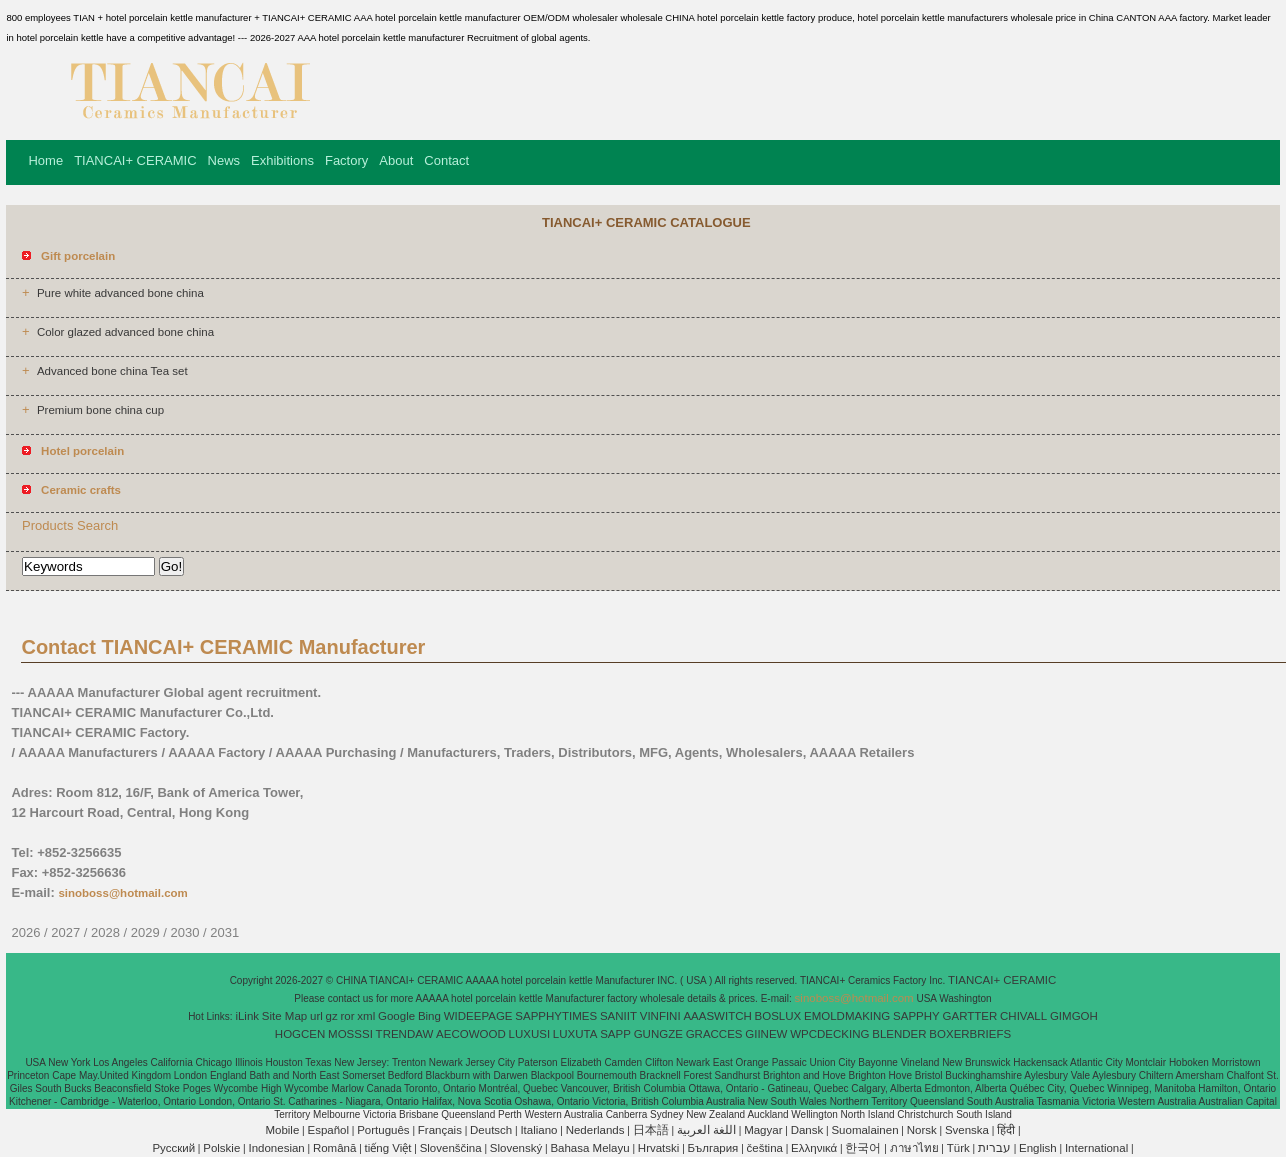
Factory (346, 160)
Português (383, 1130)
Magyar (763, 1130)
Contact (446, 160)
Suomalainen (864, 1130)
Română (334, 1148)
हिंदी (1006, 1130)
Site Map (284, 1016)
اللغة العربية (706, 1130)
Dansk (807, 1130)
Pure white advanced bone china (120, 293)
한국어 (863, 1148)
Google (396, 1016)
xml (366, 1016)
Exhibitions (282, 160)
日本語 (651, 1130)
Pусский (173, 1148)
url (316, 1016)
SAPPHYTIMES (556, 1016)
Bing (429, 1016)
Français (440, 1130)
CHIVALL (1023, 1016)
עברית (994, 1148)
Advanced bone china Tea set (112, 371)
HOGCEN (300, 1034)
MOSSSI (350, 1034)
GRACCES (714, 1034)
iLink (247, 1016)
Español (328, 1130)
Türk (958, 1148)
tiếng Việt (388, 1148)
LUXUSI (530, 1034)
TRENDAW (405, 1034)
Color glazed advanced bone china (125, 332)
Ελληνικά (814, 1148)
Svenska (967, 1130)
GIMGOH (1074, 1016)
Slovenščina (451, 1148)
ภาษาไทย (914, 1148)
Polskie (221, 1148)
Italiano (538, 1130)
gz (332, 1016)
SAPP (615, 1034)
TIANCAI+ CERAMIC (135, 160)
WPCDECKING (829, 1034)
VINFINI (660, 1016)
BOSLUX (778, 1016)
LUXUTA (575, 1034)
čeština (765, 1148)
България (713, 1148)
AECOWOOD (471, 1034)
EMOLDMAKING (847, 1016)
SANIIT (618, 1016)
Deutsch (491, 1130)
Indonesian (276, 1148)
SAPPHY (916, 1016)
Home (45, 160)
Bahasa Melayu (589, 1148)
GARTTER (970, 1016)
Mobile (282, 1130)
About (396, 160)
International (1096, 1148)
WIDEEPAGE (478, 1016)
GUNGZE (658, 1034)
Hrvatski (659, 1148)
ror (348, 1016)
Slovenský (516, 1148)
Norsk (922, 1130)
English (1038, 1148)
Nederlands (595, 1130)
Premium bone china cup (100, 410)
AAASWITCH (717, 1016)
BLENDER (899, 1034)
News (224, 160)
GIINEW (766, 1034)
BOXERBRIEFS (970, 1034)
